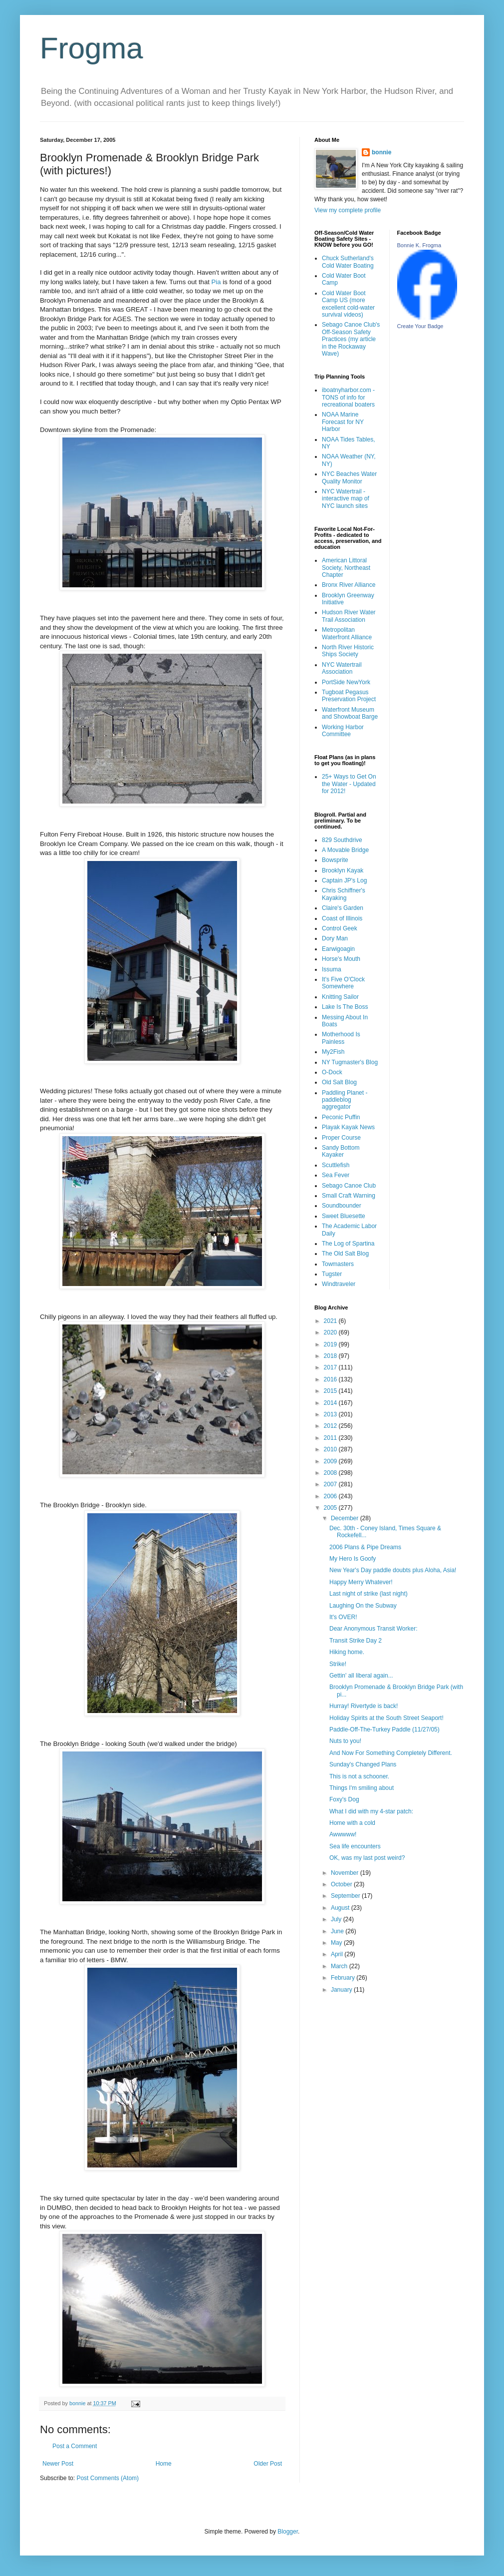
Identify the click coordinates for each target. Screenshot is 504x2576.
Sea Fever (335, 1175)
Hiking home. (346, 1652)
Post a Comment (74, 2446)
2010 (331, 1449)
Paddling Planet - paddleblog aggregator (344, 1100)
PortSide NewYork (346, 682)
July (337, 1919)
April (337, 1954)
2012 (331, 1425)
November (345, 1872)
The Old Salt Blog (345, 1253)
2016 (331, 1379)
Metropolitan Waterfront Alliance (347, 633)
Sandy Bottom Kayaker (340, 1151)
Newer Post (57, 2463)
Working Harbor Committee (343, 731)
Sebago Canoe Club (349, 1185)
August (341, 1907)
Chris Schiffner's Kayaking (343, 894)
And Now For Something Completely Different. (390, 1752)
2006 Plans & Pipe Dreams (365, 1547)
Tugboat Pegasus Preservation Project (349, 696)
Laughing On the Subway (363, 1605)
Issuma (331, 969)
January (342, 1989)
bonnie (381, 152)
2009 (331, 1461)
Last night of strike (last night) (368, 1593)
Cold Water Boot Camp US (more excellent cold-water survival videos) (348, 304)
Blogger (287, 2531)
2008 (331, 1472)
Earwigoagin (338, 948)
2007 (331, 1484)
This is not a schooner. (359, 1776)
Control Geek (339, 928)
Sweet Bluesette (343, 1216)
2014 (331, 1402)
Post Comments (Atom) (107, 2478)
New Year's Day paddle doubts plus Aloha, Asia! (392, 1570)
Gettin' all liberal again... (361, 1675)
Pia (216, 282)
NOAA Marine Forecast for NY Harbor (343, 421)
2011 (331, 1437)
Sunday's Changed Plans (362, 1764)
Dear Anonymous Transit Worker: (373, 1628)
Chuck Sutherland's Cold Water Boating (348, 262)
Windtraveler (338, 1284)
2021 (331, 1320)
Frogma (91, 48)
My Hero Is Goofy (352, 1558)
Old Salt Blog (339, 1082)
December (345, 1518)
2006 (331, 1496)
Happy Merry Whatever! (361, 1582)
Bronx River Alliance (348, 584)
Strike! (337, 1664)
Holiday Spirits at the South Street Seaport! (386, 1718)
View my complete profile (347, 210)
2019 (331, 1344)
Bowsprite (335, 860)
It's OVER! (343, 1617)
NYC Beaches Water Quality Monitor (349, 477)
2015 (331, 1390)
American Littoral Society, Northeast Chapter (346, 567)
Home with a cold (352, 1822)
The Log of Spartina (348, 1243)
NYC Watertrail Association (342, 668)
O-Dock (332, 1072)
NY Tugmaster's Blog (350, 1062)
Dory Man (335, 938)
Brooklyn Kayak (342, 870)
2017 (331, 1367)
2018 (331, 1355)
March (340, 1966)
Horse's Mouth (341, 958)
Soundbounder (341, 1205)
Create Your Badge (420, 326)
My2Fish (333, 1051)
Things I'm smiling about (361, 1787)
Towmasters (338, 1264)
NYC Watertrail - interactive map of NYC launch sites (345, 498)
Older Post (267, 2463)
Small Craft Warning (348, 1195)
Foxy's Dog (344, 1799)
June (338, 1931)
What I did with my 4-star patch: (371, 1811)
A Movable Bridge (345, 850)
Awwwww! (342, 1834)
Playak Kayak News (348, 1127)
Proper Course (341, 1137)
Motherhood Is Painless (341, 1038)
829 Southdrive (342, 840)
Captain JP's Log (344, 880)
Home (164, 2463)
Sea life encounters (355, 1846)
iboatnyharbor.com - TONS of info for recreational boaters (348, 397)
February (343, 1977)
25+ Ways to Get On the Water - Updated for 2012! (349, 784)
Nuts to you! (345, 1740)
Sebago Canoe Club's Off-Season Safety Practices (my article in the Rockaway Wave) (351, 339)
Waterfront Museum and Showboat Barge (350, 713)
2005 (331, 1507)
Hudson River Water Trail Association (349, 616)
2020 (331, 1332)
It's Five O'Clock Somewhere (343, 983)
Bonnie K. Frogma (419, 245)
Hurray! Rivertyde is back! (363, 1706)
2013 (331, 1414)
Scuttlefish (335, 1165)
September (346, 1895)
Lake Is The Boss (345, 1006)
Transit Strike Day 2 (355, 1640)
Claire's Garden (342, 907)
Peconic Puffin (341, 1117)
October (342, 1884)
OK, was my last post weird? (367, 1857)
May (337, 1942)
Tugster (332, 1274)
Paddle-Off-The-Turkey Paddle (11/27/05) (384, 1729)
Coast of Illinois (342, 918)
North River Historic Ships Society (348, 651)
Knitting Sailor (340, 996)
